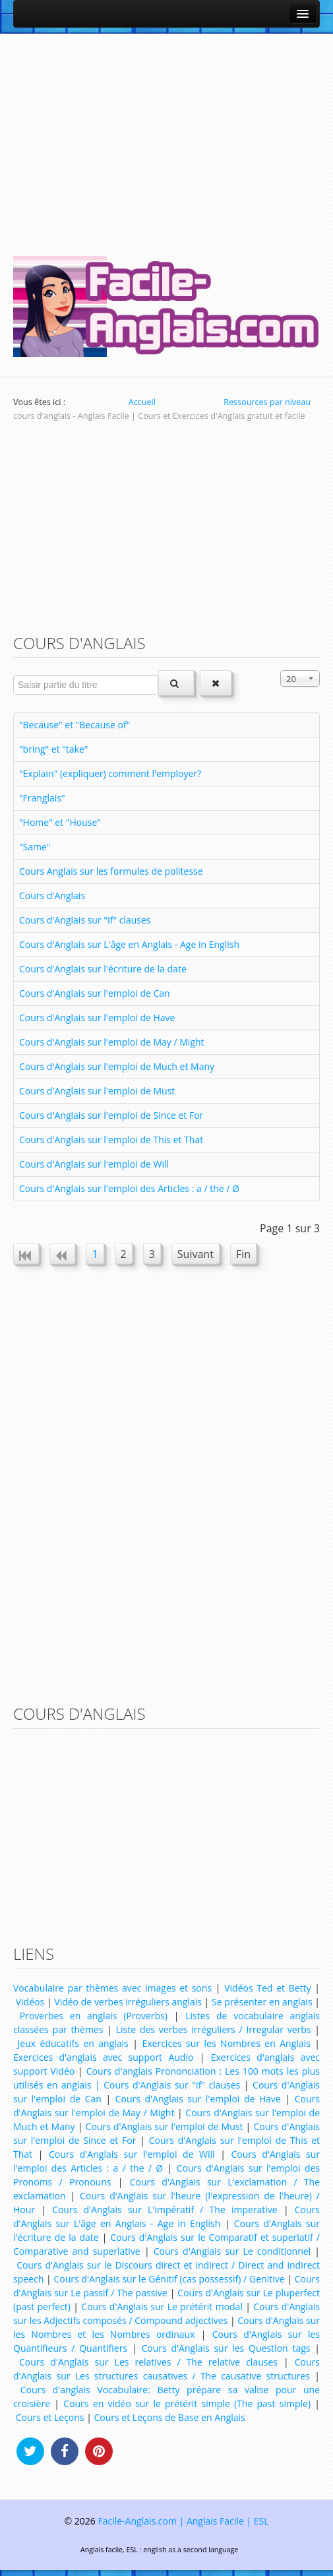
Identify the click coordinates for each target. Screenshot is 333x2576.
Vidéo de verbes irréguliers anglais (128, 2001)
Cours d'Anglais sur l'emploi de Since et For (111, 1115)
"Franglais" (42, 798)
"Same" (34, 846)
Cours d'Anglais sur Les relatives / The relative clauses (148, 2362)
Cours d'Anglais (52, 895)
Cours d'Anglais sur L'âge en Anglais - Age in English (129, 944)
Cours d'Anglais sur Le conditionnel (232, 2251)
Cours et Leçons (50, 2417)
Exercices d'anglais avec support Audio (103, 2057)
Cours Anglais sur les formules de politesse (111, 871)
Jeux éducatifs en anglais (72, 2043)
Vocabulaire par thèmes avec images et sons (112, 1988)
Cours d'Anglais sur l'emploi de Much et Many (116, 1066)
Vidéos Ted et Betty (267, 1988)
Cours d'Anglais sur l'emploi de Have (97, 1017)
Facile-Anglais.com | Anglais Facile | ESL (183, 2521)
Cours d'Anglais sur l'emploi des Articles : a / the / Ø (129, 1188)
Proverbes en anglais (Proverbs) (93, 2015)
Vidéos (30, 2001)
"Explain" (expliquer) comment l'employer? (110, 773)
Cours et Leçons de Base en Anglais (169, 2417)
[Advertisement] (166, 139)
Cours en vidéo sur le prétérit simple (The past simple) (187, 2403)
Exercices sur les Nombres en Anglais (226, 2043)
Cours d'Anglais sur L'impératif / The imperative (165, 2209)
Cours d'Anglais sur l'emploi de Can (94, 993)
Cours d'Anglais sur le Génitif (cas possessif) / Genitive (168, 2279)
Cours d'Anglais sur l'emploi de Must (97, 1090)
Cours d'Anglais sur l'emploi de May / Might (111, 1042)
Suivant (195, 1254)
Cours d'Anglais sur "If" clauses (85, 920)
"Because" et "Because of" (74, 724)
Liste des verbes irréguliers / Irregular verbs (213, 2029)
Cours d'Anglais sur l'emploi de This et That (111, 1139)
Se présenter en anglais (262, 2001)
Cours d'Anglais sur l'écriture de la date (103, 968)
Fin (243, 1254)
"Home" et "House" (60, 822)
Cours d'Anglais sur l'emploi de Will (94, 1164)
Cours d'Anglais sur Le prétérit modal (162, 2306)
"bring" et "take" (53, 749)
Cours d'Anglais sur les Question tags (225, 2348)
